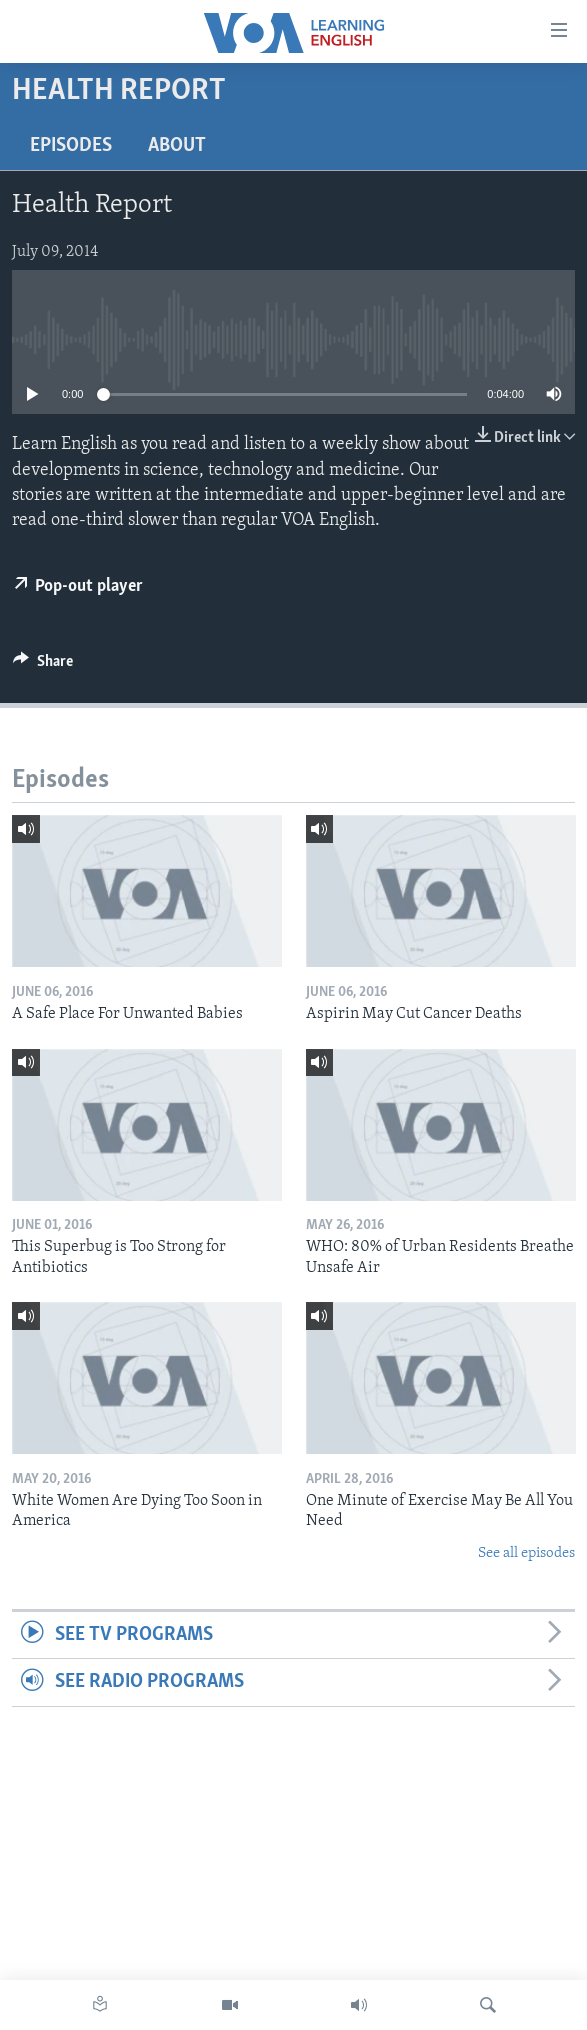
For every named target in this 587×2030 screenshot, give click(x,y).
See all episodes (526, 1553)
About (177, 146)
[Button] (43, 666)
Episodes (71, 146)
